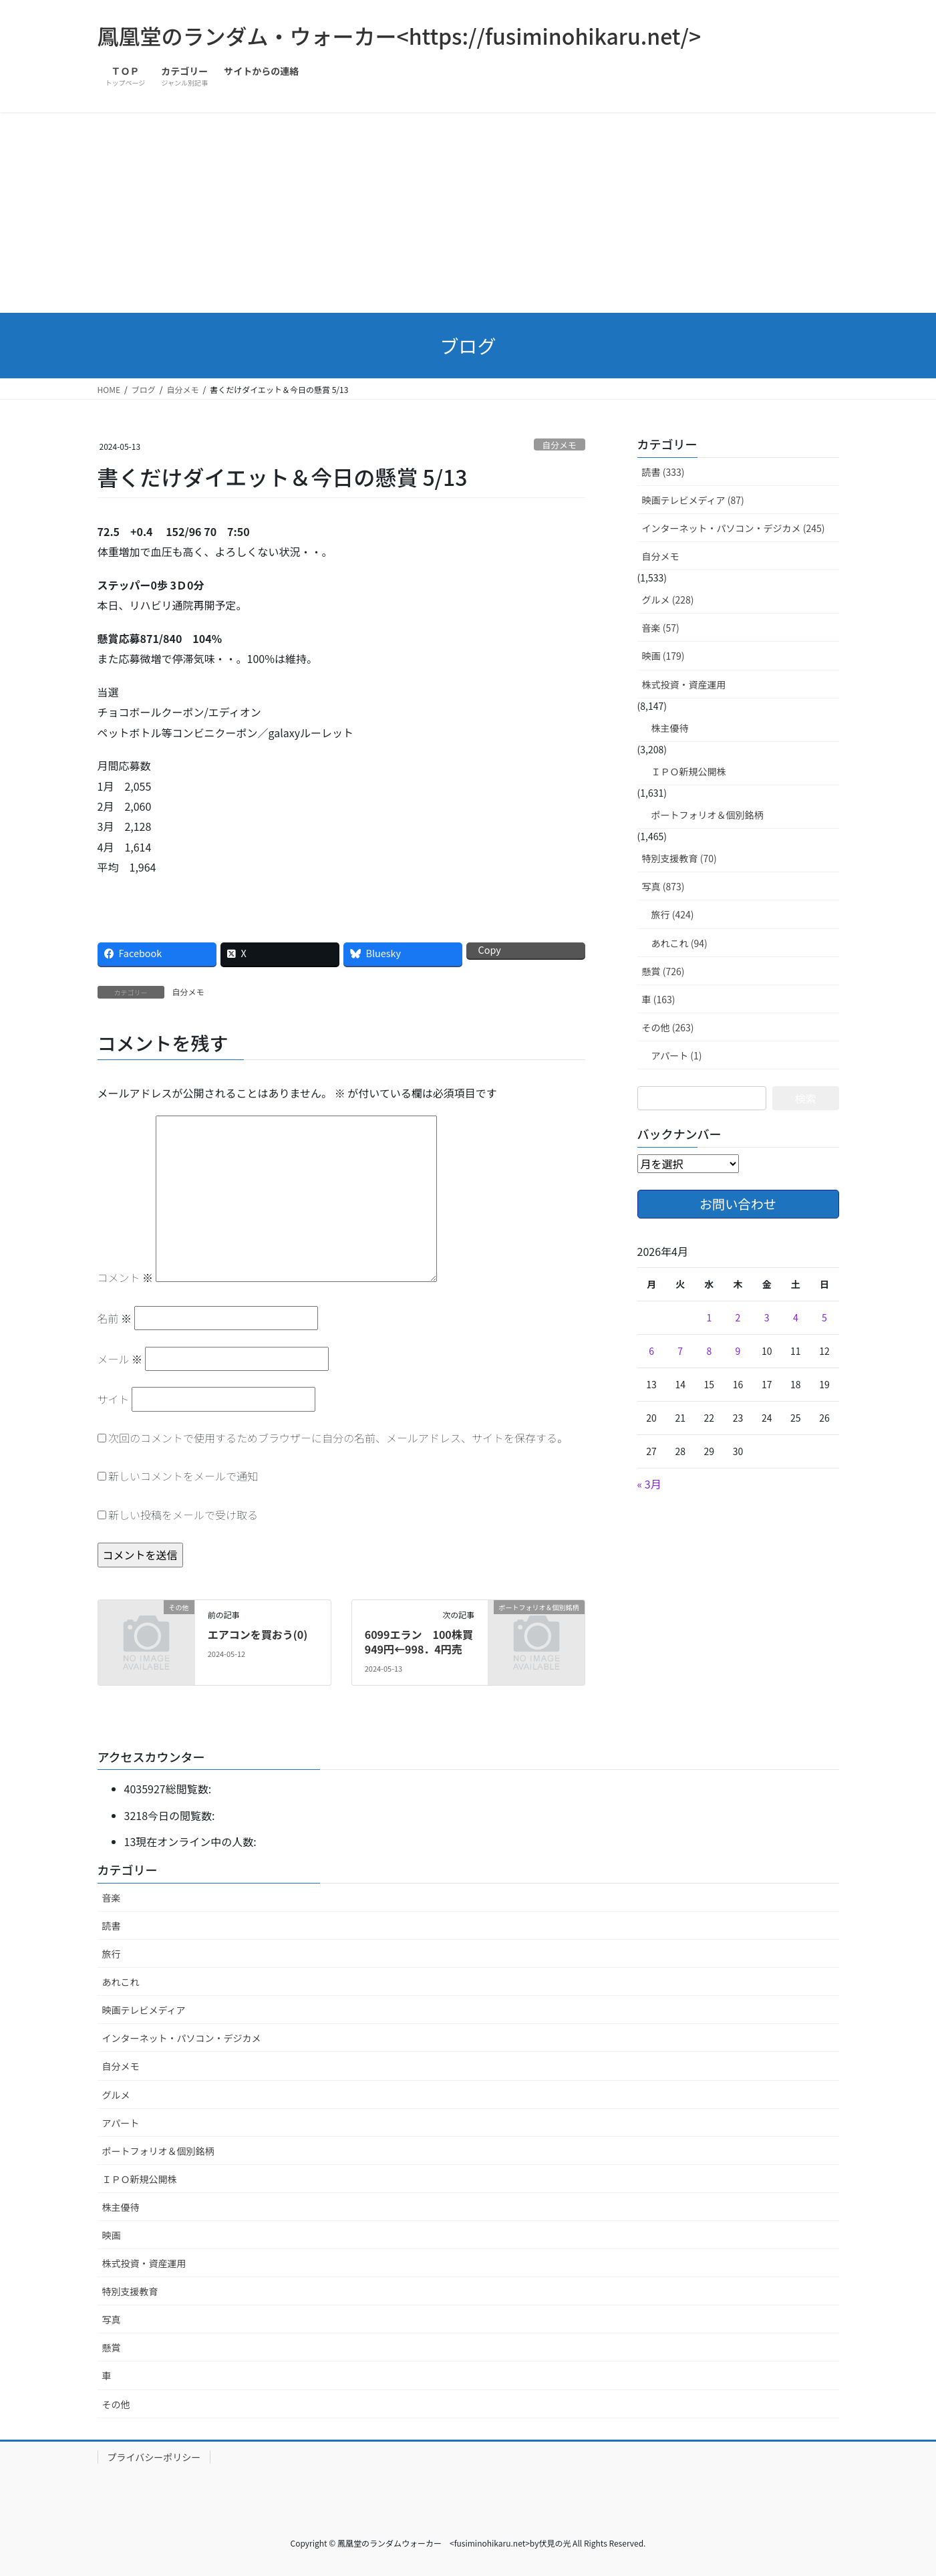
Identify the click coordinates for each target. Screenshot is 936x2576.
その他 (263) (668, 1027)
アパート (121, 2123)
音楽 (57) (660, 627)
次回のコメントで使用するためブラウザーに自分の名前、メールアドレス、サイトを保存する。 (338, 1438)
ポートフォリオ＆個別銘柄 (707, 814)
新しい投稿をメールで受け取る (183, 1515)
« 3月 (649, 1484)
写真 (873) (663, 886)
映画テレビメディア (144, 2010)
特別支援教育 (130, 2291)
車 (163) (658, 999)
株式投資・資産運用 (684, 684)
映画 (111, 2235)
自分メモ (559, 444)
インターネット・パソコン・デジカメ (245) (733, 528)
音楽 (111, 1897)
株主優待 (670, 728)
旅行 (111, 1953)
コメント (126, 1277)
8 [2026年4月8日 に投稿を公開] (709, 1351)
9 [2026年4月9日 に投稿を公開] (738, 1351)
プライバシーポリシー (154, 2457)
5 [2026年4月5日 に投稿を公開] (824, 1317)
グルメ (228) (668, 599)
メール (120, 1359)
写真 (111, 2319)
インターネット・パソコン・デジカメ (181, 2038)
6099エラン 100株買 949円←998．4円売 (424, 1641)
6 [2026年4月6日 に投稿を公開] (651, 1351)
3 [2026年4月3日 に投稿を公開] (767, 1317)
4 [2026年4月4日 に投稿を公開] (795, 1317)
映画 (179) (663, 655)
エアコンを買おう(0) (258, 1634)
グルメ (116, 2094)
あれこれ (121, 1981)
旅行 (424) (672, 914)
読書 (111, 1925)
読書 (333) (663, 472)
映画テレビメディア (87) (693, 500)
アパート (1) (676, 1055)
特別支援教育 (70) (679, 858)
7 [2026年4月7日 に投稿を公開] (680, 1351)
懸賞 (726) (663, 971)
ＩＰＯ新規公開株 (688, 771)
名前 (115, 1318)
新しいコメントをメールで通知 (183, 1476)
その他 (116, 2404)
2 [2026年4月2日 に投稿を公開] (738, 1317)
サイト (114, 1399)
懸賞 (111, 2347)
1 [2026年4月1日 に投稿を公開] (709, 1317)
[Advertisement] (468, 212)
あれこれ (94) (679, 943)
